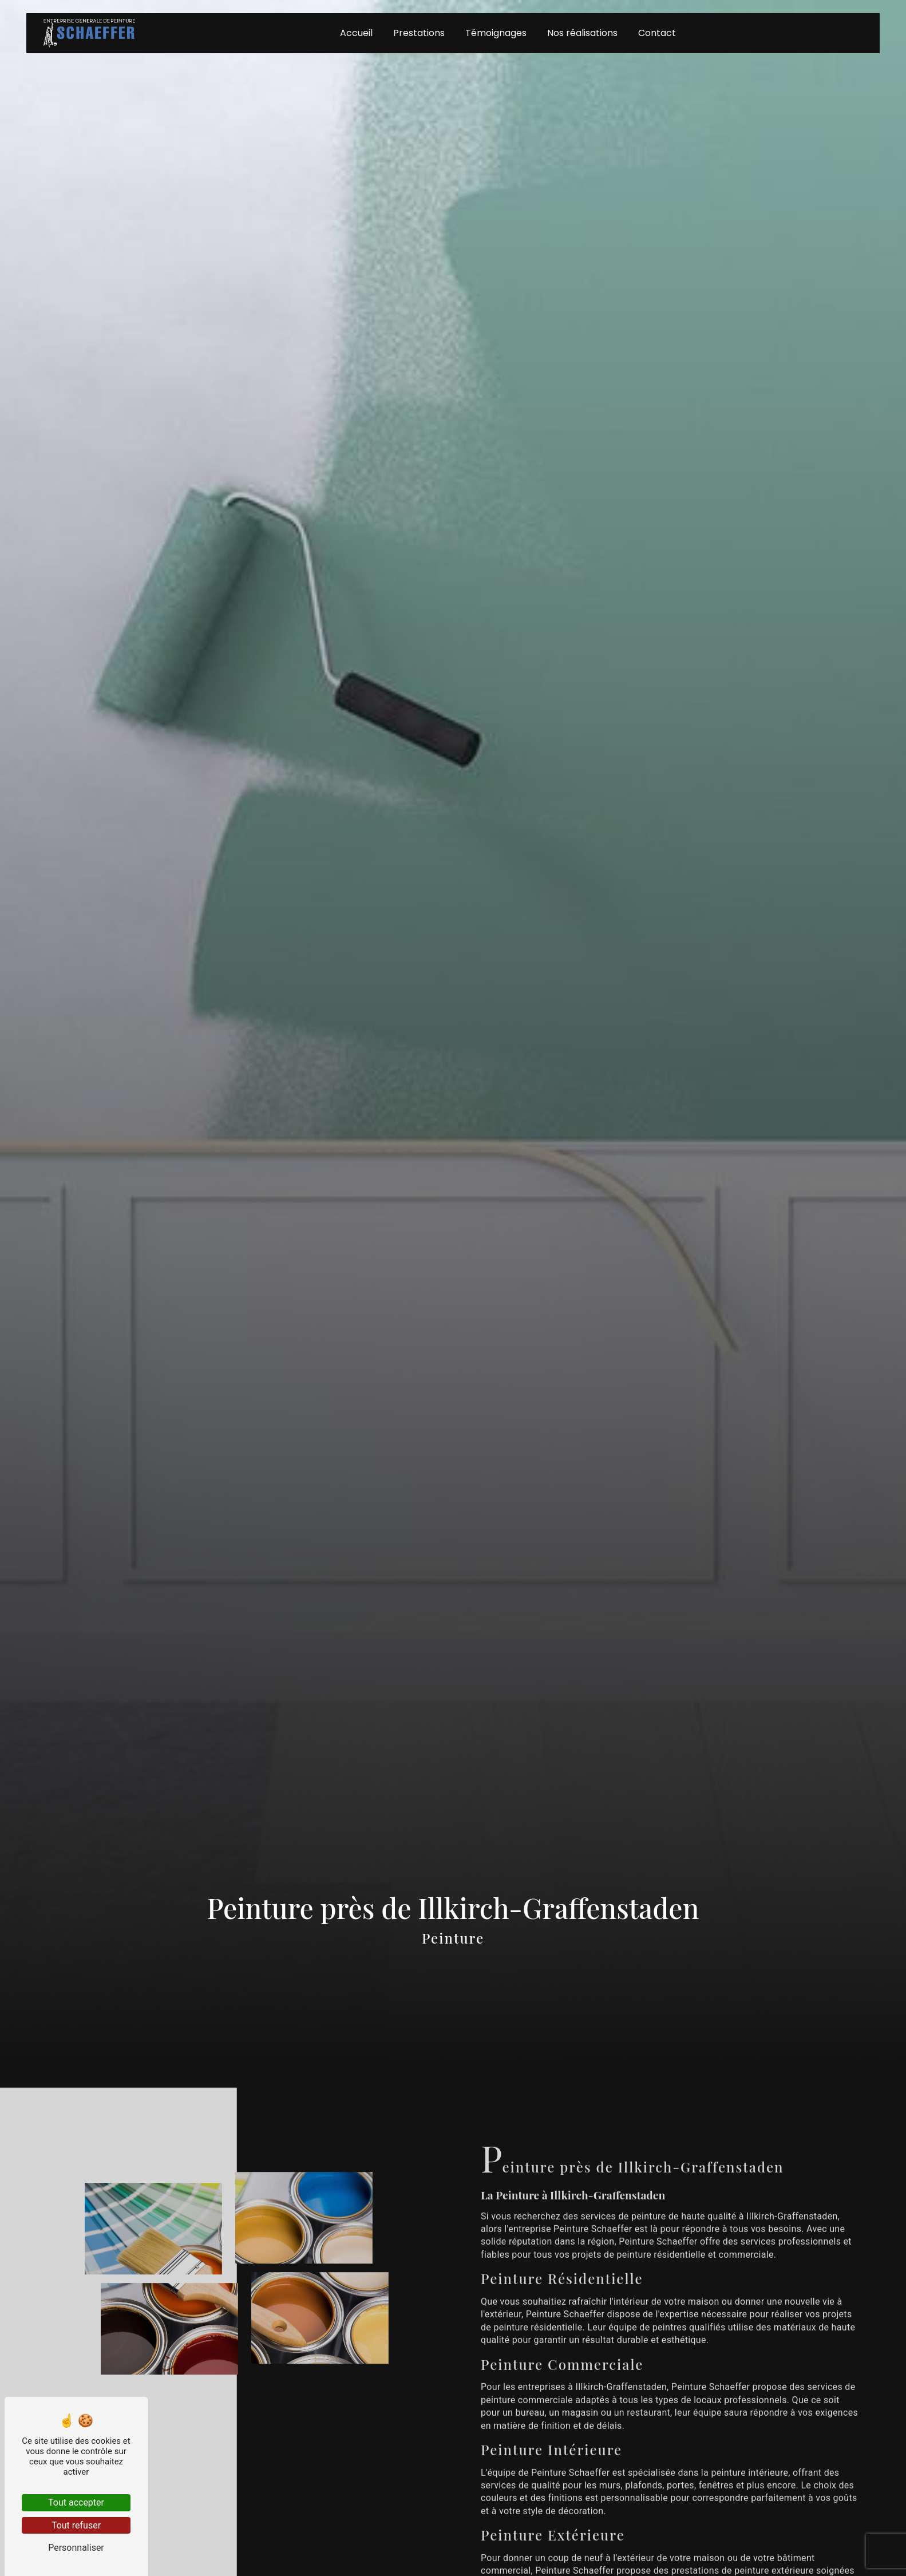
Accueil (356, 34)
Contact (657, 34)
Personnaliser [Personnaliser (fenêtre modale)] (76, 2547)
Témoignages (496, 34)
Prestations (419, 34)
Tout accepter (76, 2502)
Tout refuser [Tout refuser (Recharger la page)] (76, 2525)
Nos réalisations (582, 34)
